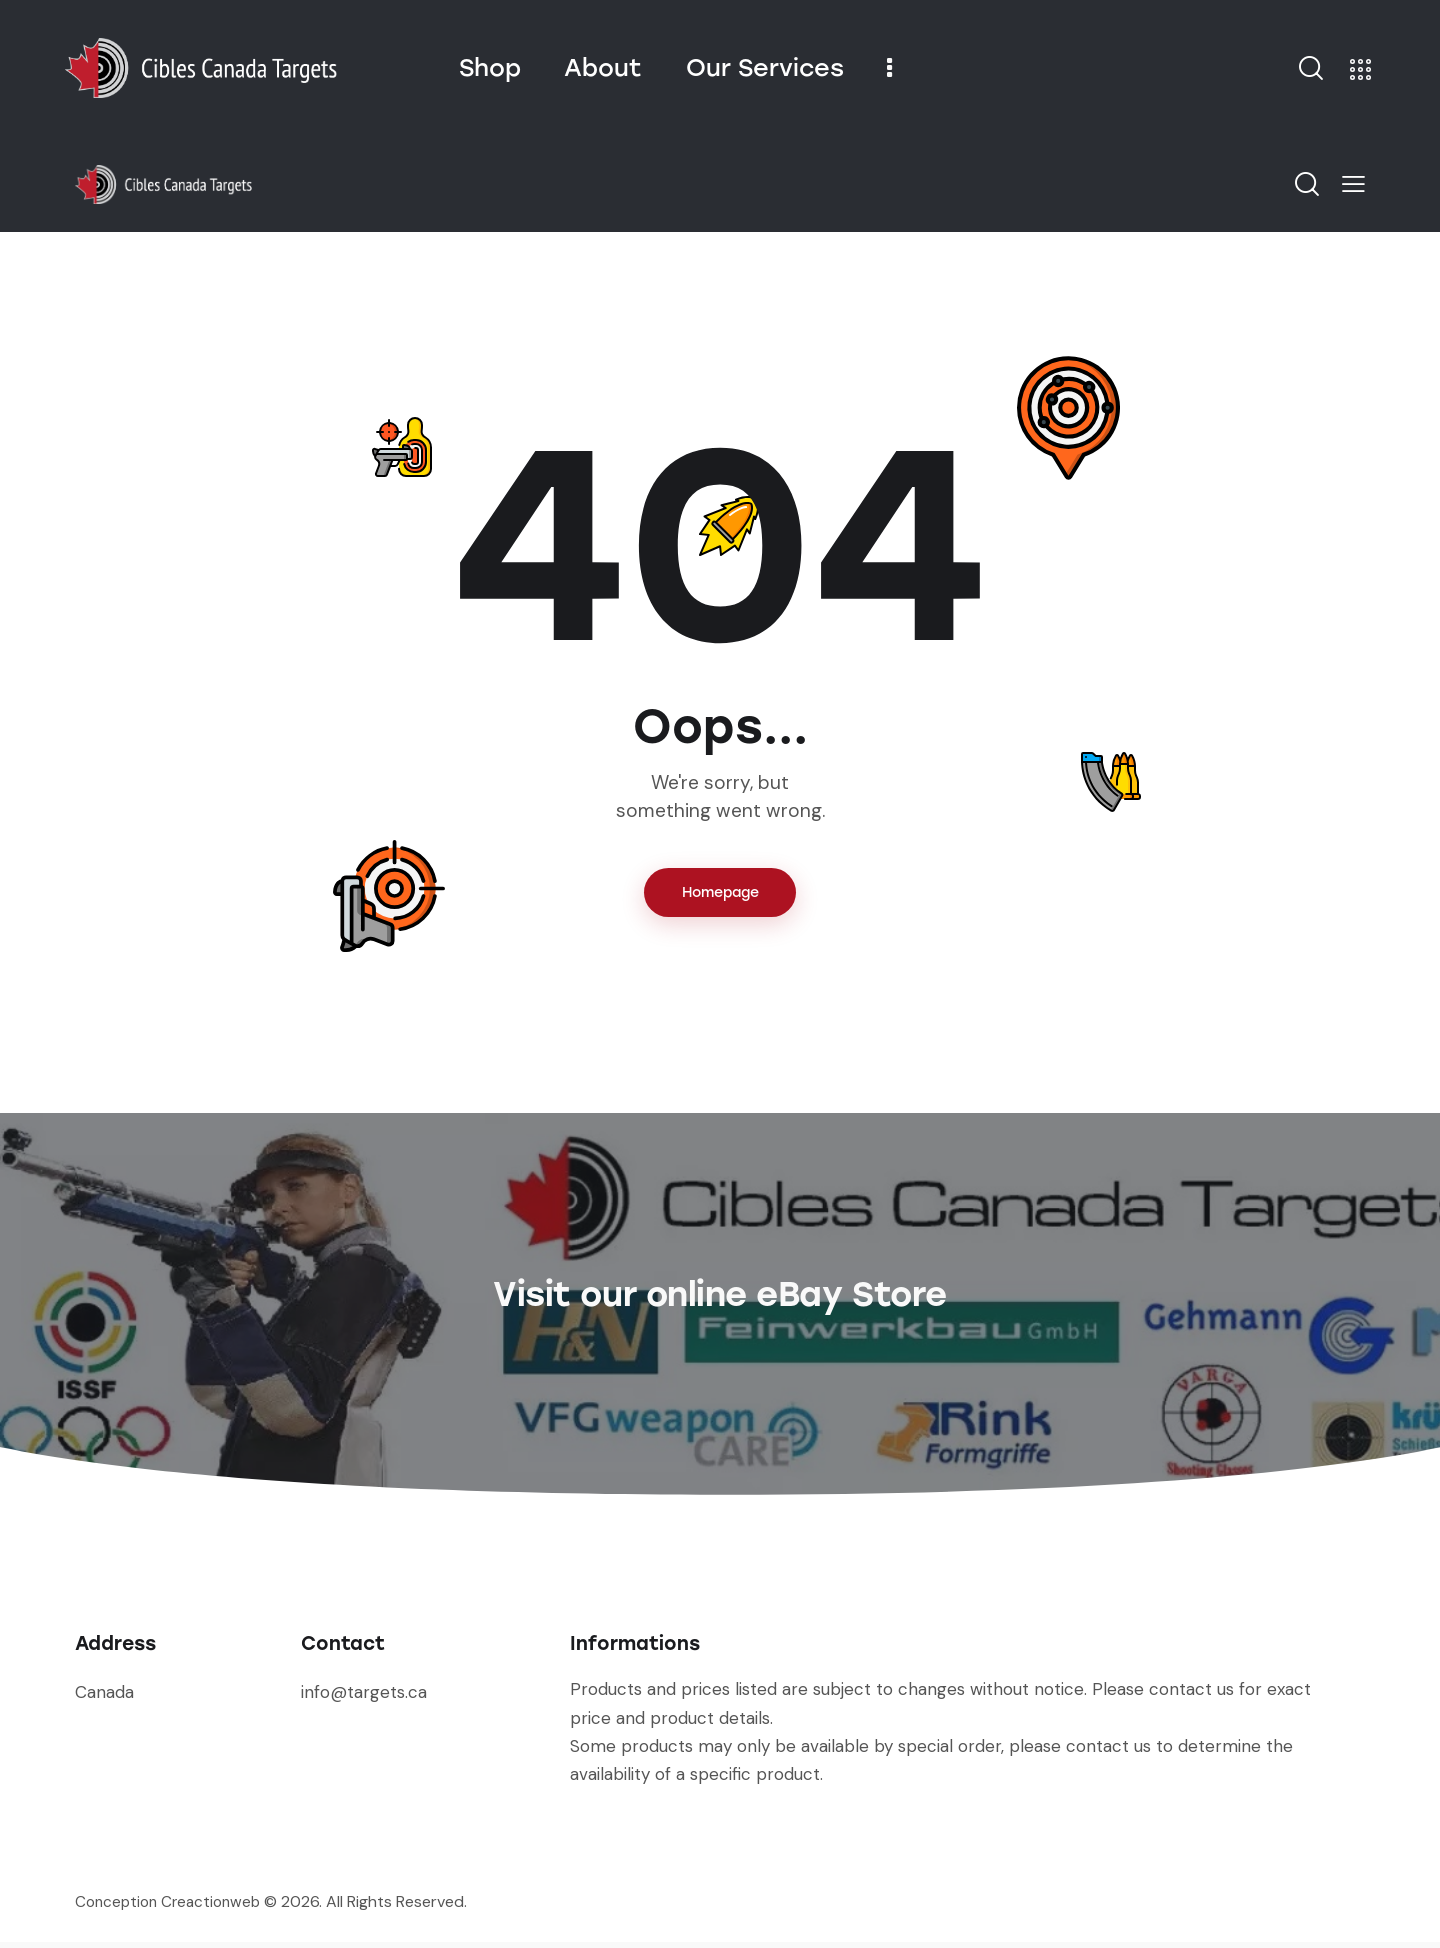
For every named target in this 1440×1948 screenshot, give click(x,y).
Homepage (720, 895)
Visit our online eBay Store (719, 1292)
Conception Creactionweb (172, 1907)
